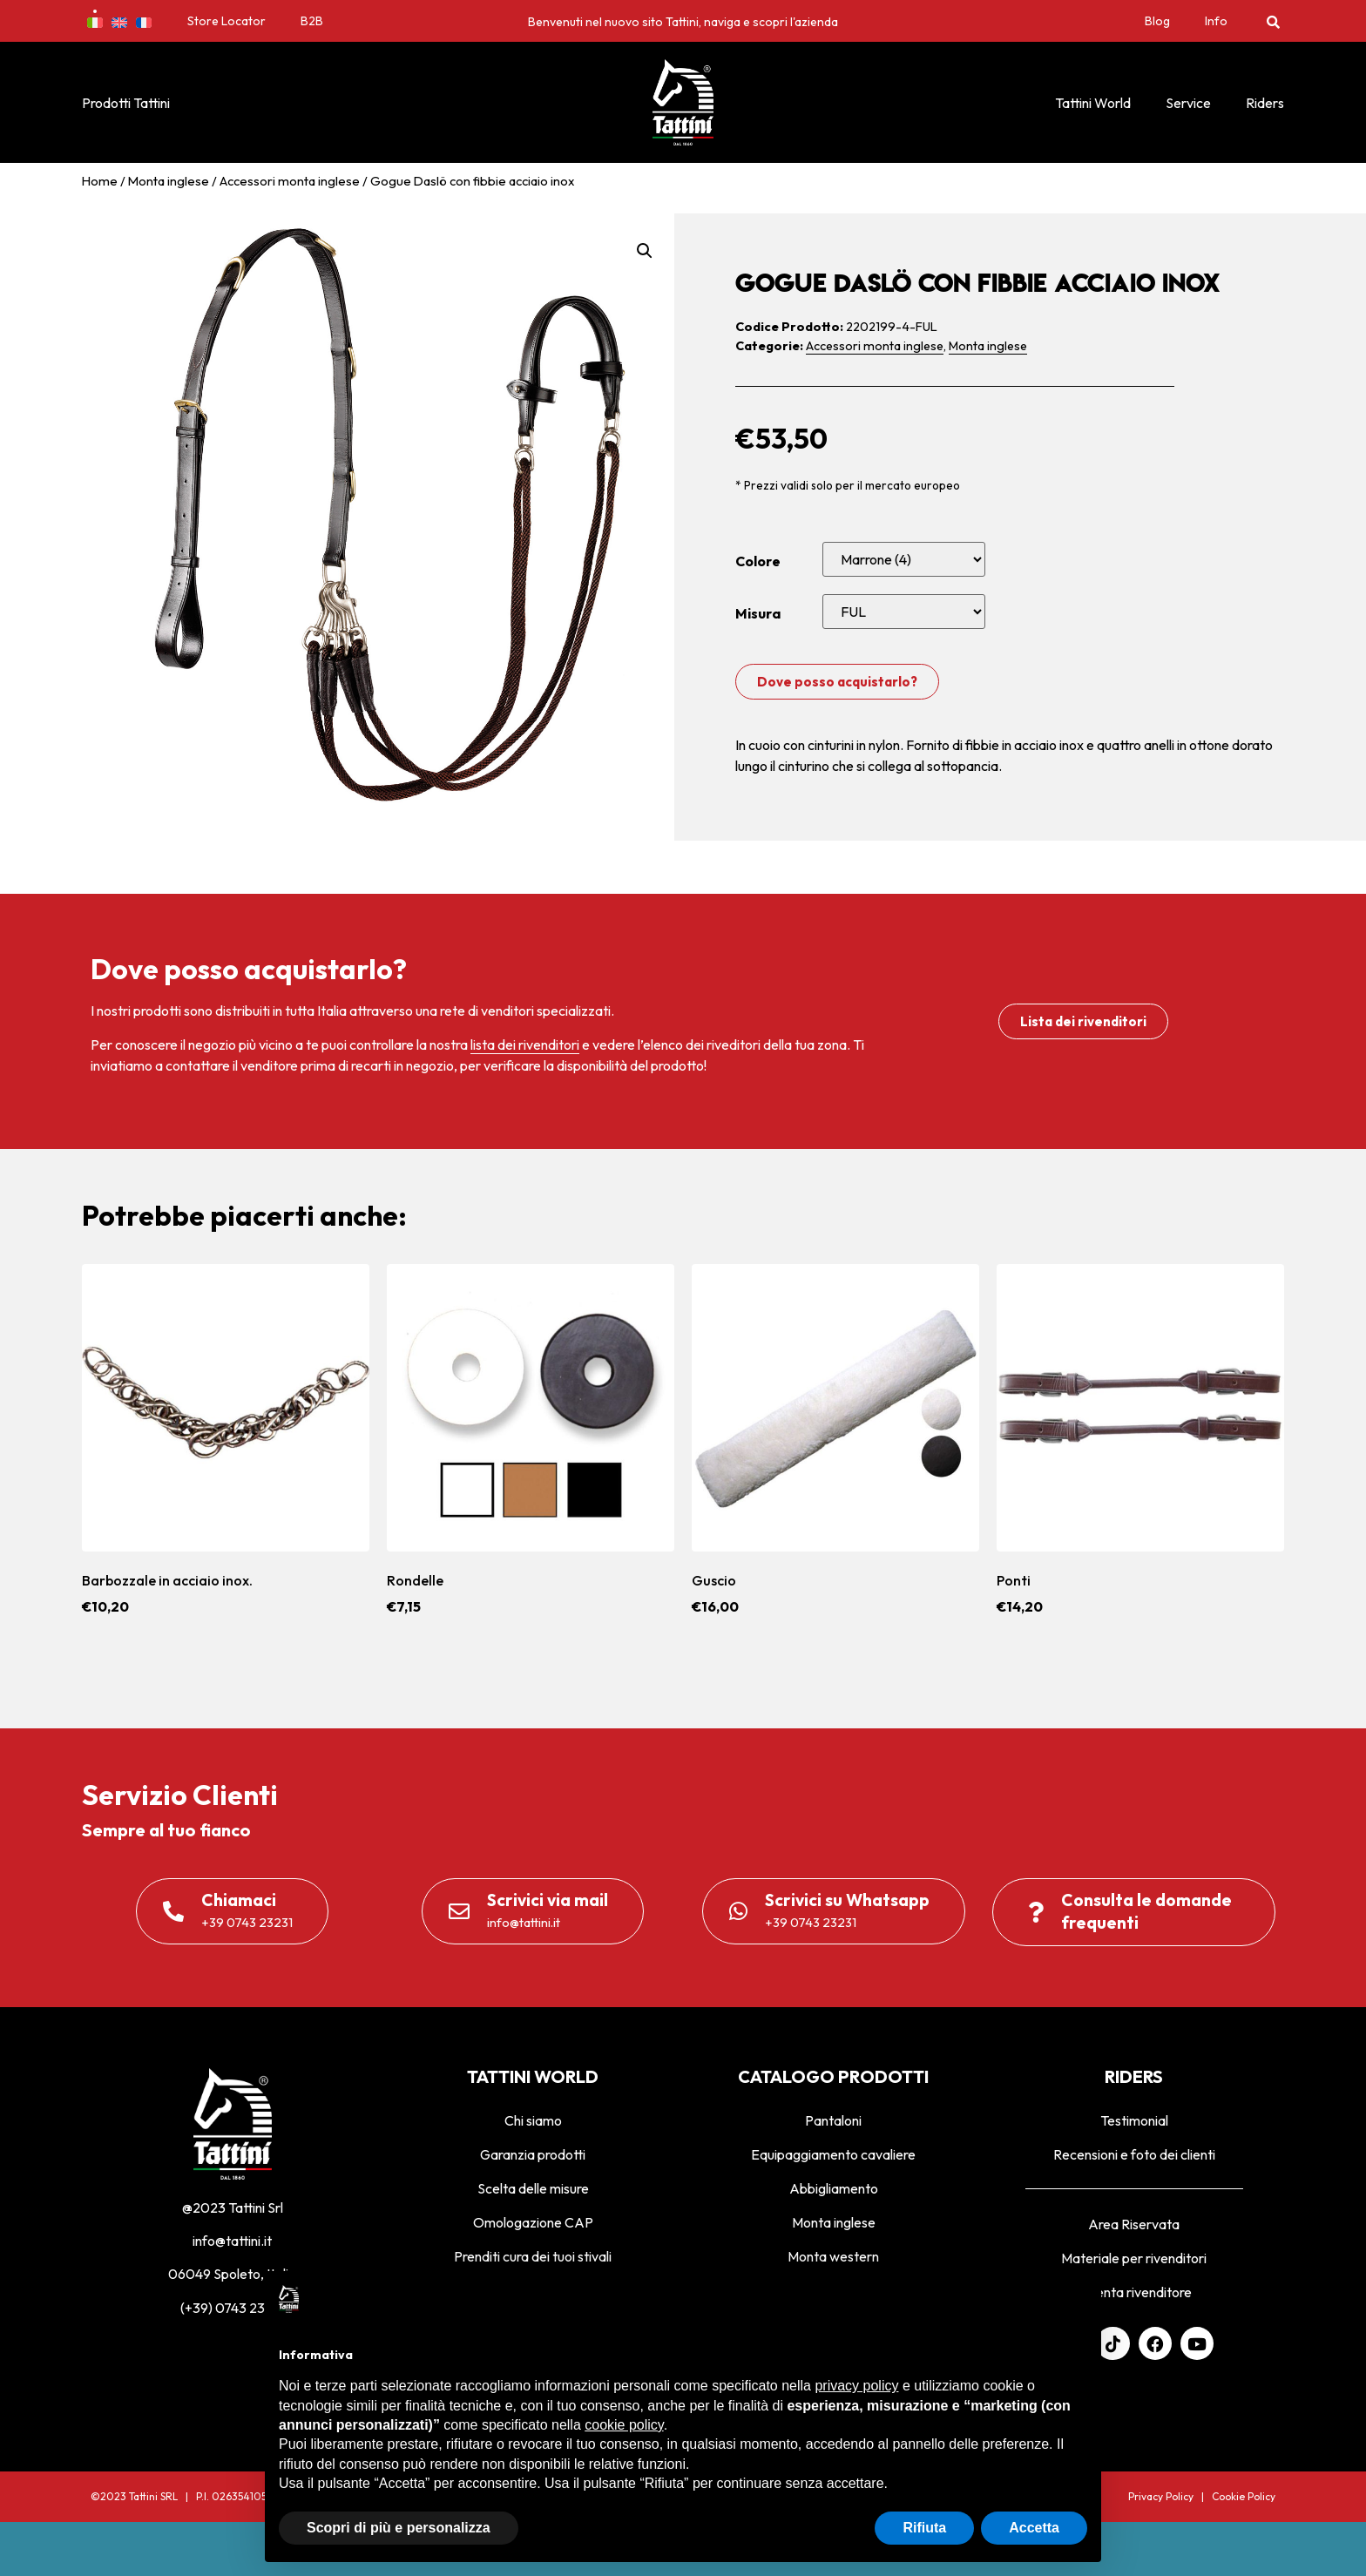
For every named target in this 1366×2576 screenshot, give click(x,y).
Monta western (833, 2256)
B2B (312, 21)
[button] (1273, 21)
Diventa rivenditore (1134, 2292)
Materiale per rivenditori (1134, 2258)
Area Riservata (1134, 2224)
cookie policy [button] (624, 2424)
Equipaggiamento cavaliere (833, 2154)
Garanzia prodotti (532, 2154)
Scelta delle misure (533, 2188)
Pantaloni (833, 2120)
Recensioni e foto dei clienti (1134, 2154)
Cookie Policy (1243, 2496)
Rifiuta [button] (924, 2527)
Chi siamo (533, 2120)
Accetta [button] (1034, 2527)
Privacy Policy (1161, 2496)
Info (1216, 21)
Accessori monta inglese (290, 180)
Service (1188, 103)
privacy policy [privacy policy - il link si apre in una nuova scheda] (856, 2385)
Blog (1157, 21)
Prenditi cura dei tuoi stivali (533, 2256)
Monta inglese (168, 180)
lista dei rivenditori (524, 1044)
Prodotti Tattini (126, 103)
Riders (1265, 103)
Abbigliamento (833, 2188)
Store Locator (226, 21)
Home (100, 180)
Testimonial (1134, 2120)
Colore (758, 561)
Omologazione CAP (533, 2222)
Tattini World (1093, 103)
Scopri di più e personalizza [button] (398, 2527)
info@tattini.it (232, 2240)
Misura (758, 613)
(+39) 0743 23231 (232, 2307)
